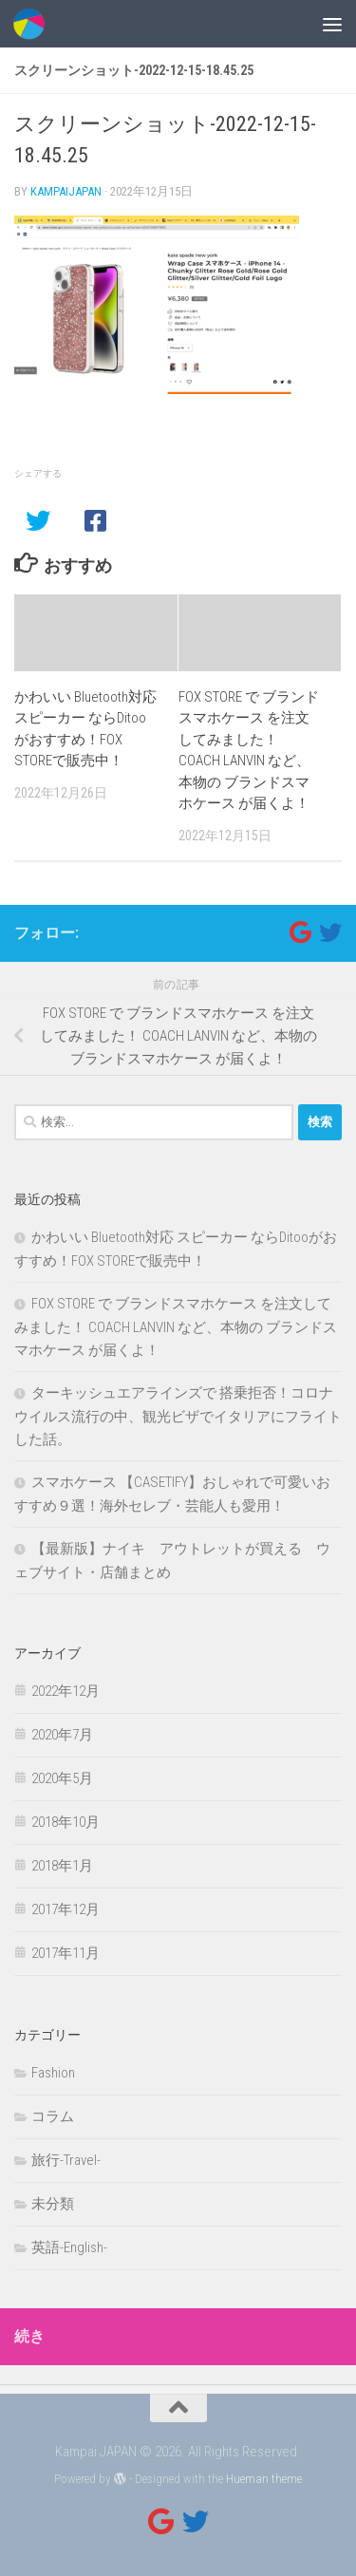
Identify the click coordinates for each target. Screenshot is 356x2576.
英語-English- (69, 2247)
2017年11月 (65, 1953)
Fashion (53, 2072)
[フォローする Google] (300, 932)
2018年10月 (65, 1822)
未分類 (52, 2203)
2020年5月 (62, 1778)
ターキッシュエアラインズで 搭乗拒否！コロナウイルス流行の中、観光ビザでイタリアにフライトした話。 (178, 1416)
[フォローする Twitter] (330, 932)
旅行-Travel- (66, 2160)
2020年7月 (62, 1734)
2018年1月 (62, 1865)
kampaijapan (66, 191)
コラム (52, 2116)
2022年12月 (65, 1691)
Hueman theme (264, 2479)
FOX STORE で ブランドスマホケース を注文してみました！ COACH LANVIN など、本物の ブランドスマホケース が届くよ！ (175, 1327)
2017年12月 (65, 1909)
